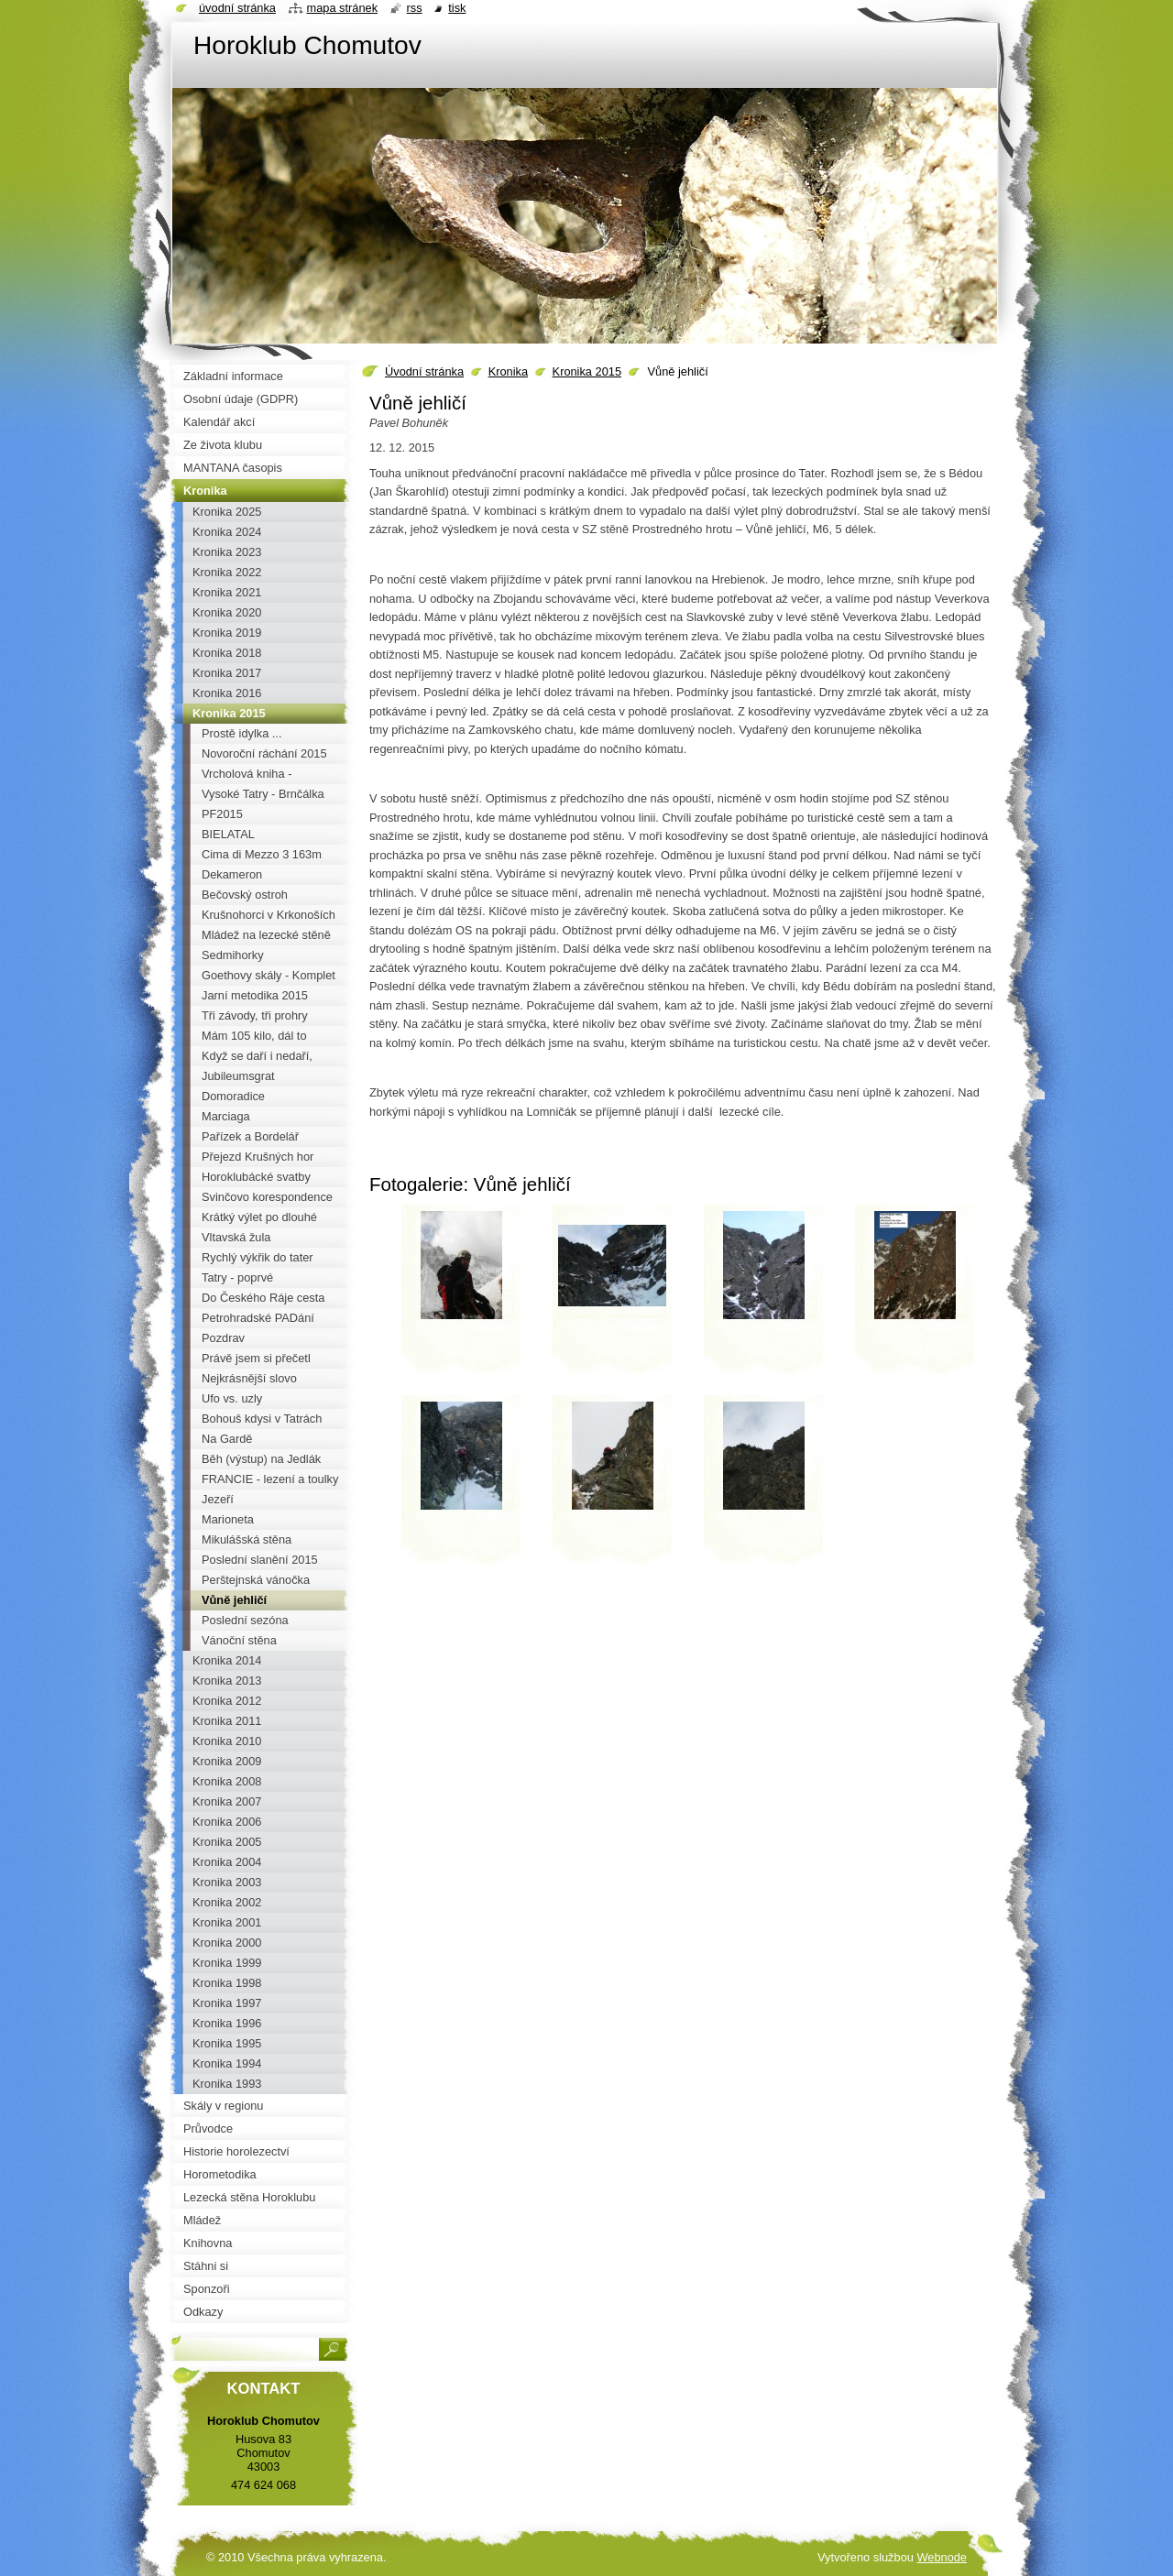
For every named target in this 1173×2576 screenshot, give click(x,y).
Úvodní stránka (424, 371)
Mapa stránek (342, 8)
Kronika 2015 (587, 371)
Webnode (941, 2557)
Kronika (508, 371)
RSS (414, 8)
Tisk (457, 8)
